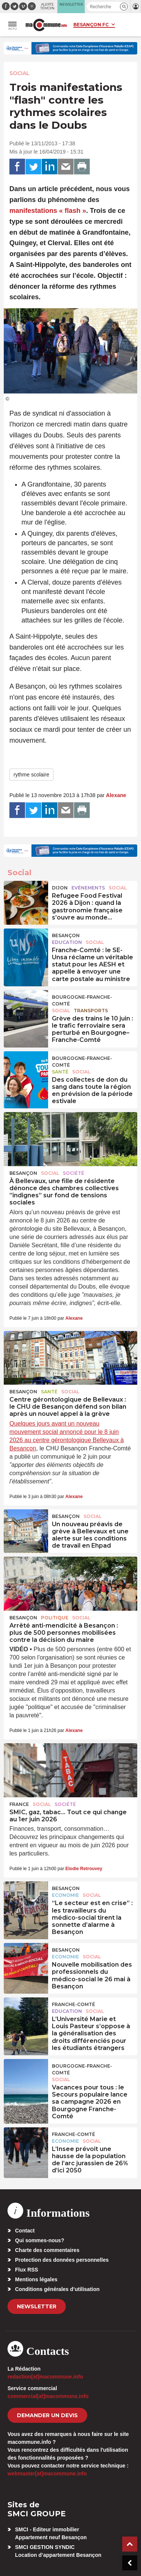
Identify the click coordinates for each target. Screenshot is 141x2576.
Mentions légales (36, 2279)
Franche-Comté (73, 2004)
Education (67, 942)
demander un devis (47, 2415)
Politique (54, 1617)
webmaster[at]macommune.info (47, 2473)
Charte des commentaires (47, 2250)
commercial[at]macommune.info (48, 2396)
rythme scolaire (31, 775)
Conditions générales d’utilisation (57, 2289)
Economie (65, 1895)
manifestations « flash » (47, 210)
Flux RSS (26, 2270)
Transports (91, 1010)
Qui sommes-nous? (39, 2240)
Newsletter (36, 2306)
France (19, 1804)
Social (19, 73)
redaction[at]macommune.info (45, 2377)
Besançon (66, 935)
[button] (124, 7)
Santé (60, 1072)
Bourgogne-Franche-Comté (82, 1000)
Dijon (60, 888)
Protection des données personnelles (62, 2260)
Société (73, 1173)
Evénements (88, 888)
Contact (25, 2231)
